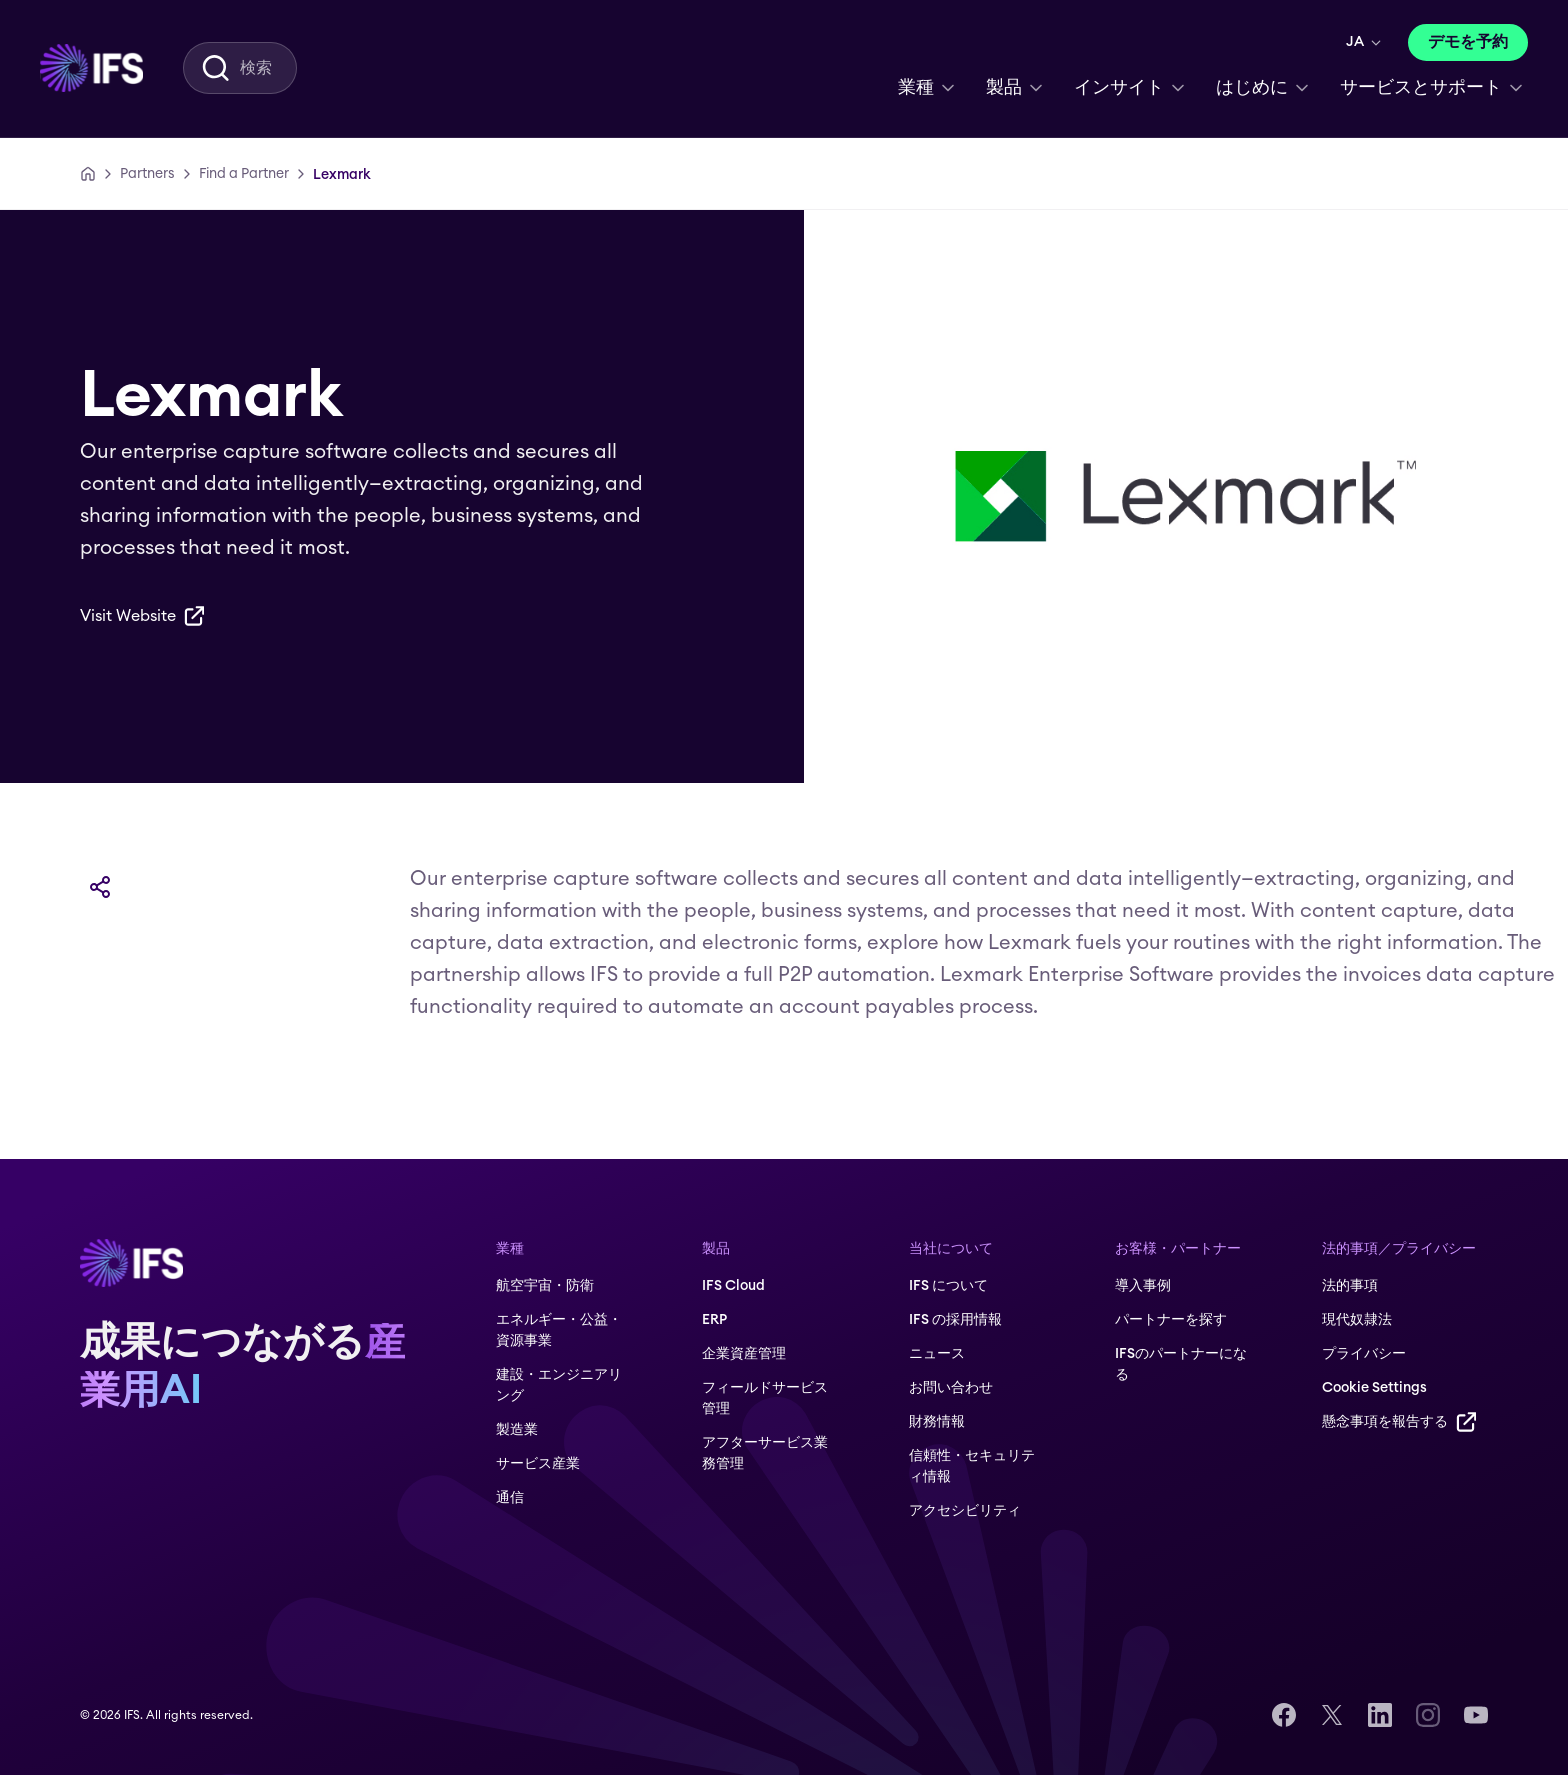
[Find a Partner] (244, 174)
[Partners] (147, 174)
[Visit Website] (142, 616)
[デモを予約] (1468, 42)
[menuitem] (91, 68)
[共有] (100, 887)
